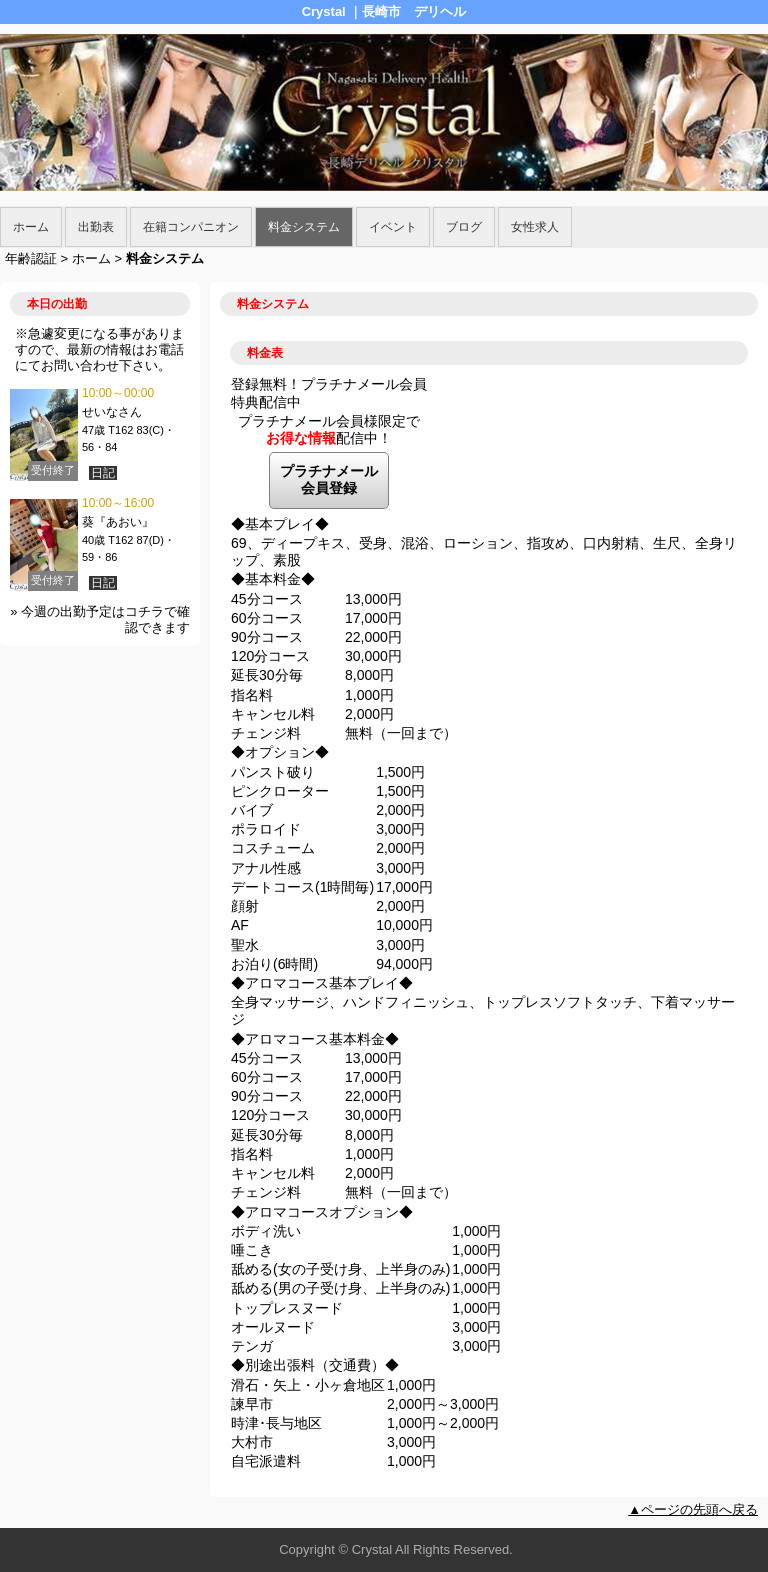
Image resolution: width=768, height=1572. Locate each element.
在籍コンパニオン (191, 227)
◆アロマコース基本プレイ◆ (322, 983)
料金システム (304, 227)
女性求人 (535, 227)
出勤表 (96, 227)
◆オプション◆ (280, 752)
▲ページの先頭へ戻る (693, 1509)
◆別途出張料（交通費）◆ (315, 1365)
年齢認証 (31, 258)
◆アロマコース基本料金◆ (315, 1039)
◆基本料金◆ (273, 579)
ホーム (31, 227)
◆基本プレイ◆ (280, 524)
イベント (393, 227)
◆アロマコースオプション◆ (322, 1212)
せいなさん (112, 412)
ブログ (464, 227)
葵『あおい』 (118, 522)
